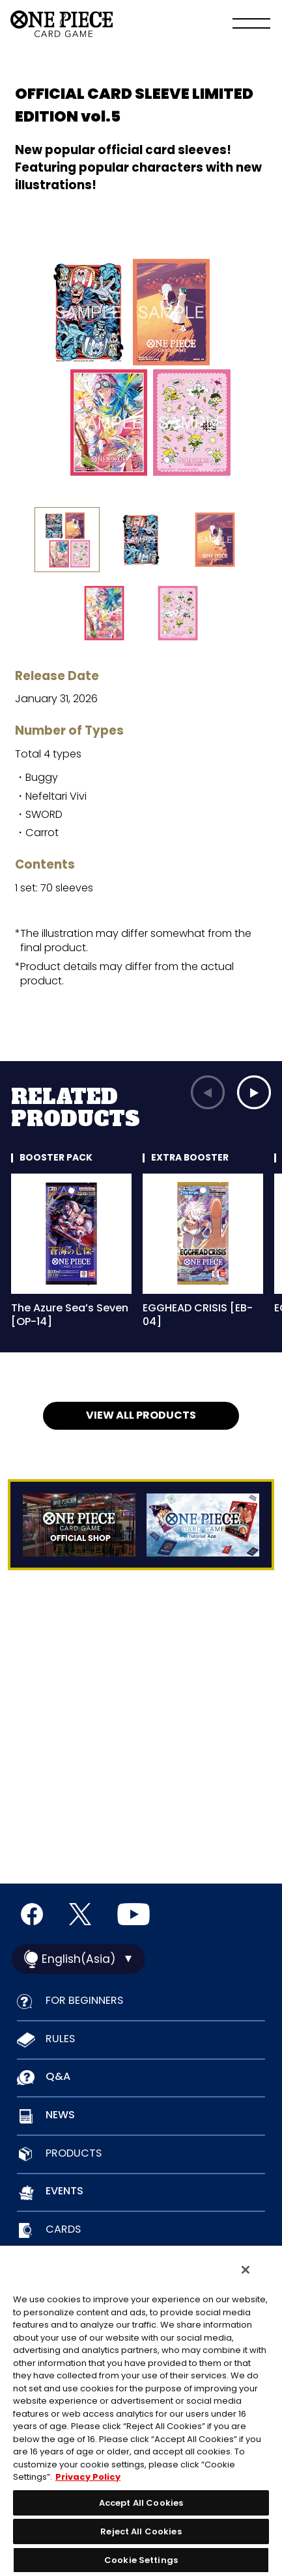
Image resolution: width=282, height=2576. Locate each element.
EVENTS (64, 2190)
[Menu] (251, 25)
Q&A (58, 2076)
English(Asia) (78, 1959)
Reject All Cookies (140, 2531)
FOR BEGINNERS (84, 2000)
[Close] (245, 2269)
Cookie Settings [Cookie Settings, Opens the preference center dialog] (141, 2560)
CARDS (63, 2229)
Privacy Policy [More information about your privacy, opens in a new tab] (87, 2477)
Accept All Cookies (141, 2503)
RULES (60, 2038)
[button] (254, 1092)
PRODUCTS (74, 2153)
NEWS (60, 2114)
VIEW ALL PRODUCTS (141, 1415)
